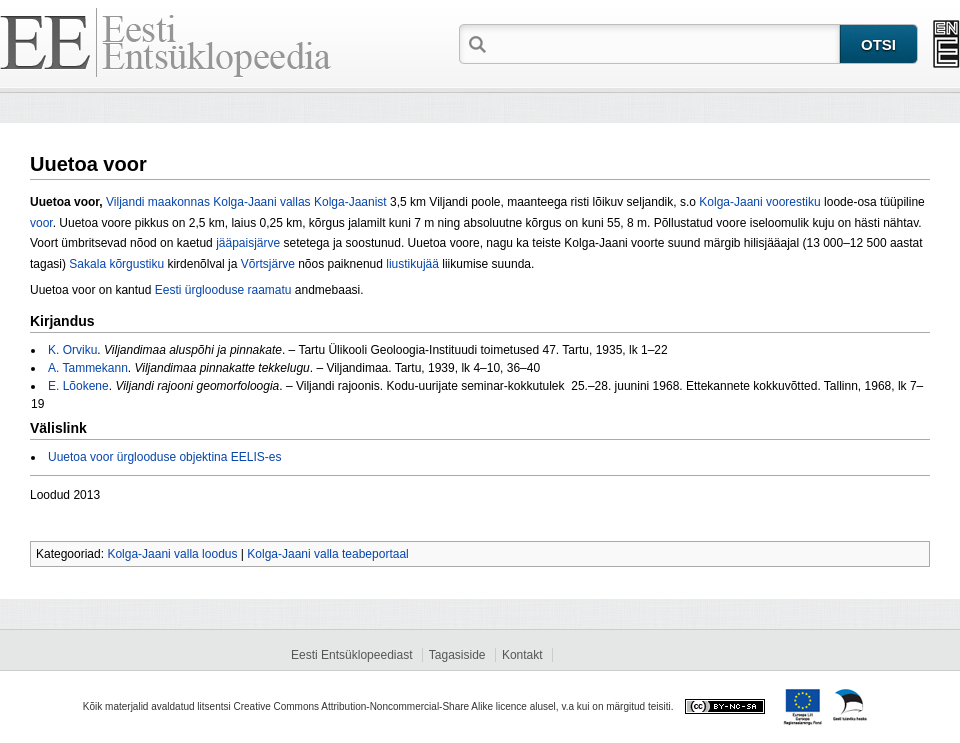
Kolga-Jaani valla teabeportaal (327, 554)
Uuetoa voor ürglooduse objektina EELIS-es (164, 457)
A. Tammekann (88, 368)
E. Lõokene (78, 386)
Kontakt (522, 655)
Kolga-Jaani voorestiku (759, 202)
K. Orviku (72, 350)
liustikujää (412, 264)
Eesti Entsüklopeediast (351, 655)
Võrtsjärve (268, 264)
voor (41, 223)
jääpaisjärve (248, 243)
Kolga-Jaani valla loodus (172, 554)
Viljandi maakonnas (158, 202)
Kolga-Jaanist (350, 202)
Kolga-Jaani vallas (261, 202)
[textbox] (665, 43)
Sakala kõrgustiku (116, 264)
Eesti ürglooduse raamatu (223, 290)
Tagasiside (457, 655)
